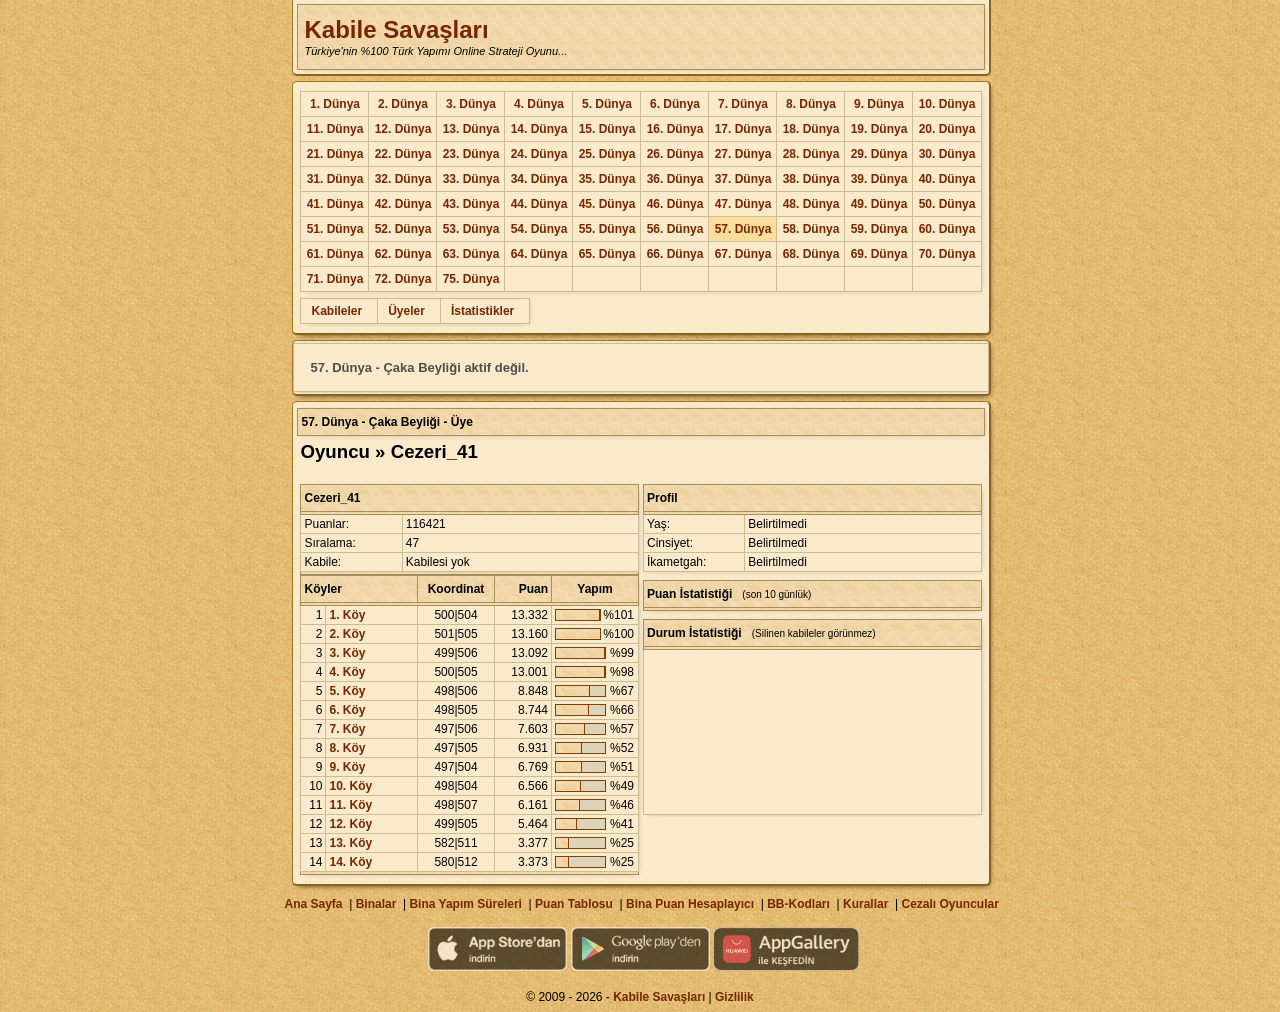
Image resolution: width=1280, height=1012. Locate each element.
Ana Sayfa (313, 904)
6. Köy (347, 710)
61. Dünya (335, 254)
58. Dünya (811, 229)
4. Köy (347, 672)
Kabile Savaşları (396, 29)
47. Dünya (743, 204)
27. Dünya (743, 154)
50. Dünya (947, 204)
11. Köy (350, 805)
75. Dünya (471, 279)
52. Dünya (403, 229)
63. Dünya (471, 254)
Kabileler (336, 311)
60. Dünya (947, 229)
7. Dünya (743, 104)
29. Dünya (879, 154)
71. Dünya (335, 279)
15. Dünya (607, 129)
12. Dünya (403, 129)
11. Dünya (335, 129)
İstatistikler (482, 311)
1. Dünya (335, 104)
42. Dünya (403, 204)
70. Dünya (947, 254)
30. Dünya (947, 154)
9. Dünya (879, 104)
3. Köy (347, 653)
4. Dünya (539, 104)
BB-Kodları (798, 904)
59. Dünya (879, 229)
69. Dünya (879, 254)
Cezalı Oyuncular (949, 904)
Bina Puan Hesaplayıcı (690, 904)
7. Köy (347, 729)
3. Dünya (471, 104)
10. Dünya (947, 104)
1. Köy (347, 615)
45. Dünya (607, 204)
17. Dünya (743, 129)
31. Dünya (335, 179)
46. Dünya (675, 204)
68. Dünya (811, 254)
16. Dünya (675, 129)
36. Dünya (675, 179)
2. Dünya (403, 104)
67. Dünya (743, 254)
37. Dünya (743, 179)
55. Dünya (607, 229)
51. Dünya (335, 229)
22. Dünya (403, 154)
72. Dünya (403, 279)
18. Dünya (811, 129)
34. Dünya (539, 179)
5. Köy (347, 691)
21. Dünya (335, 154)
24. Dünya (539, 154)
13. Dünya (471, 129)
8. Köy (347, 748)
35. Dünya (607, 179)
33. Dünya (471, 179)
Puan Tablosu (574, 904)
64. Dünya (539, 254)
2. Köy (347, 634)
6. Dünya (675, 104)
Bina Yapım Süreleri (465, 904)
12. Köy (350, 824)
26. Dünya (675, 154)
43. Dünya (471, 204)
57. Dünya (743, 229)
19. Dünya (879, 129)
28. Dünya (811, 154)
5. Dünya (607, 104)
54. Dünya (539, 229)
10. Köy (350, 786)
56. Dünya (675, 229)
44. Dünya (539, 204)
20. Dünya (947, 129)
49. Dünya (879, 204)
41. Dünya (335, 204)
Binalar (376, 904)
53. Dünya (471, 229)
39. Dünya (879, 179)
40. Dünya (947, 179)
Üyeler (406, 311)
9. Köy (347, 767)
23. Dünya (471, 154)
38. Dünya (811, 179)
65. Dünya (607, 254)
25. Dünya (607, 154)
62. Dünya (403, 254)
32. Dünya (403, 179)
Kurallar (865, 904)
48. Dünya (811, 204)
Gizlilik (734, 997)
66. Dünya (675, 254)
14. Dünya (539, 129)
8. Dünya (811, 104)
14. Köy (350, 862)
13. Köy (350, 843)
